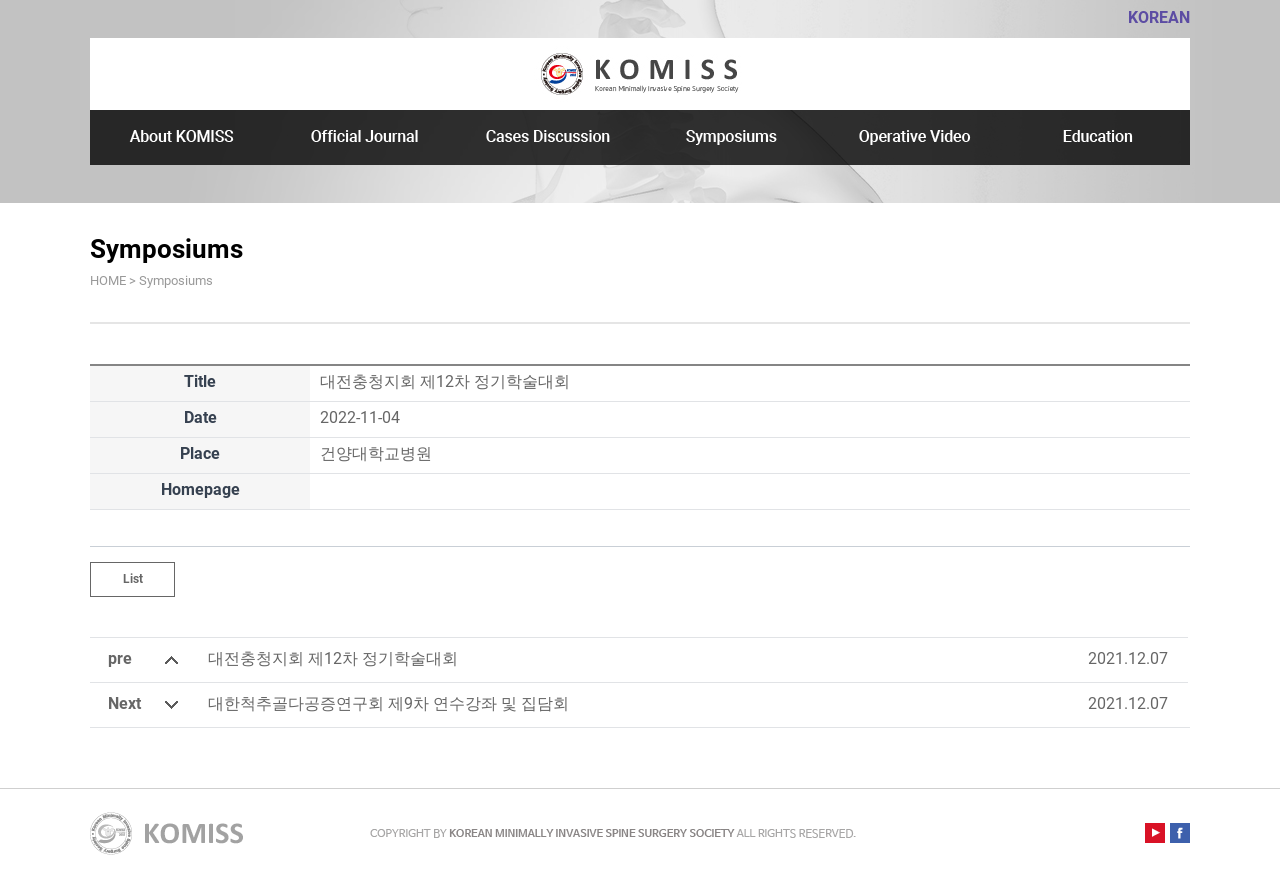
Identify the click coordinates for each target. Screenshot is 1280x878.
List (133, 579)
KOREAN (1159, 17)
